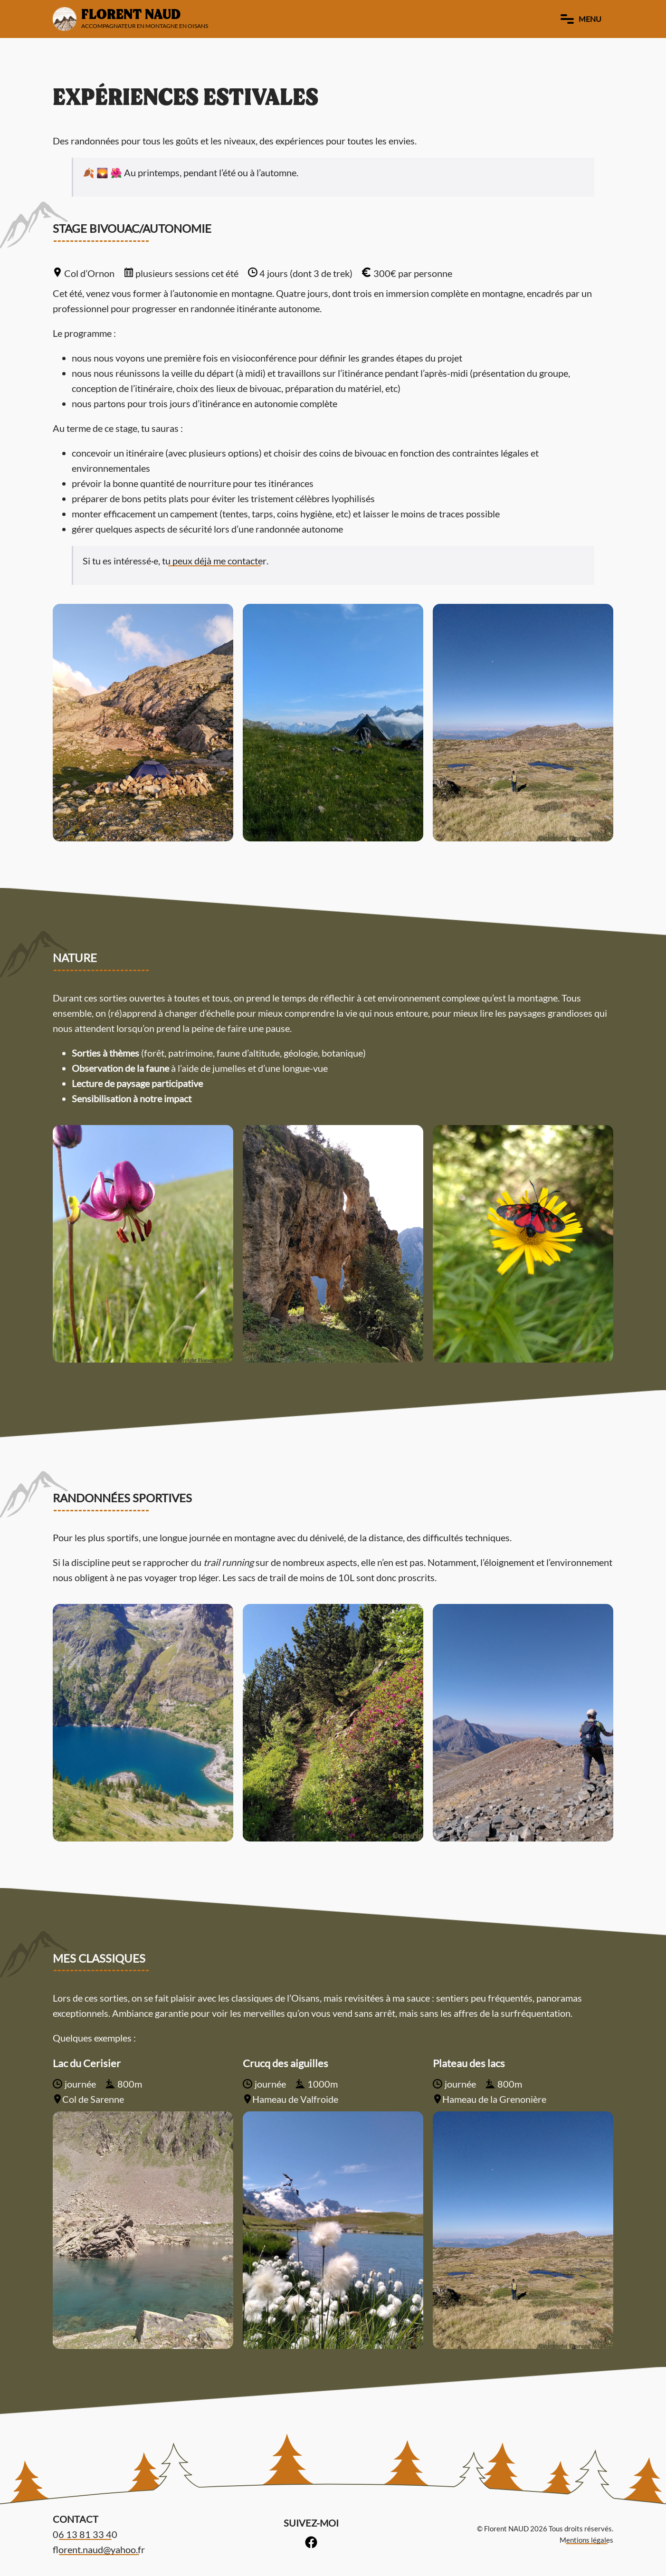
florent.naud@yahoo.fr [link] (99, 2549)
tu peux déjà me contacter (214, 560)
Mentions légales (586, 2540)
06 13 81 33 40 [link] (85, 2534)
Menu (581, 19)
